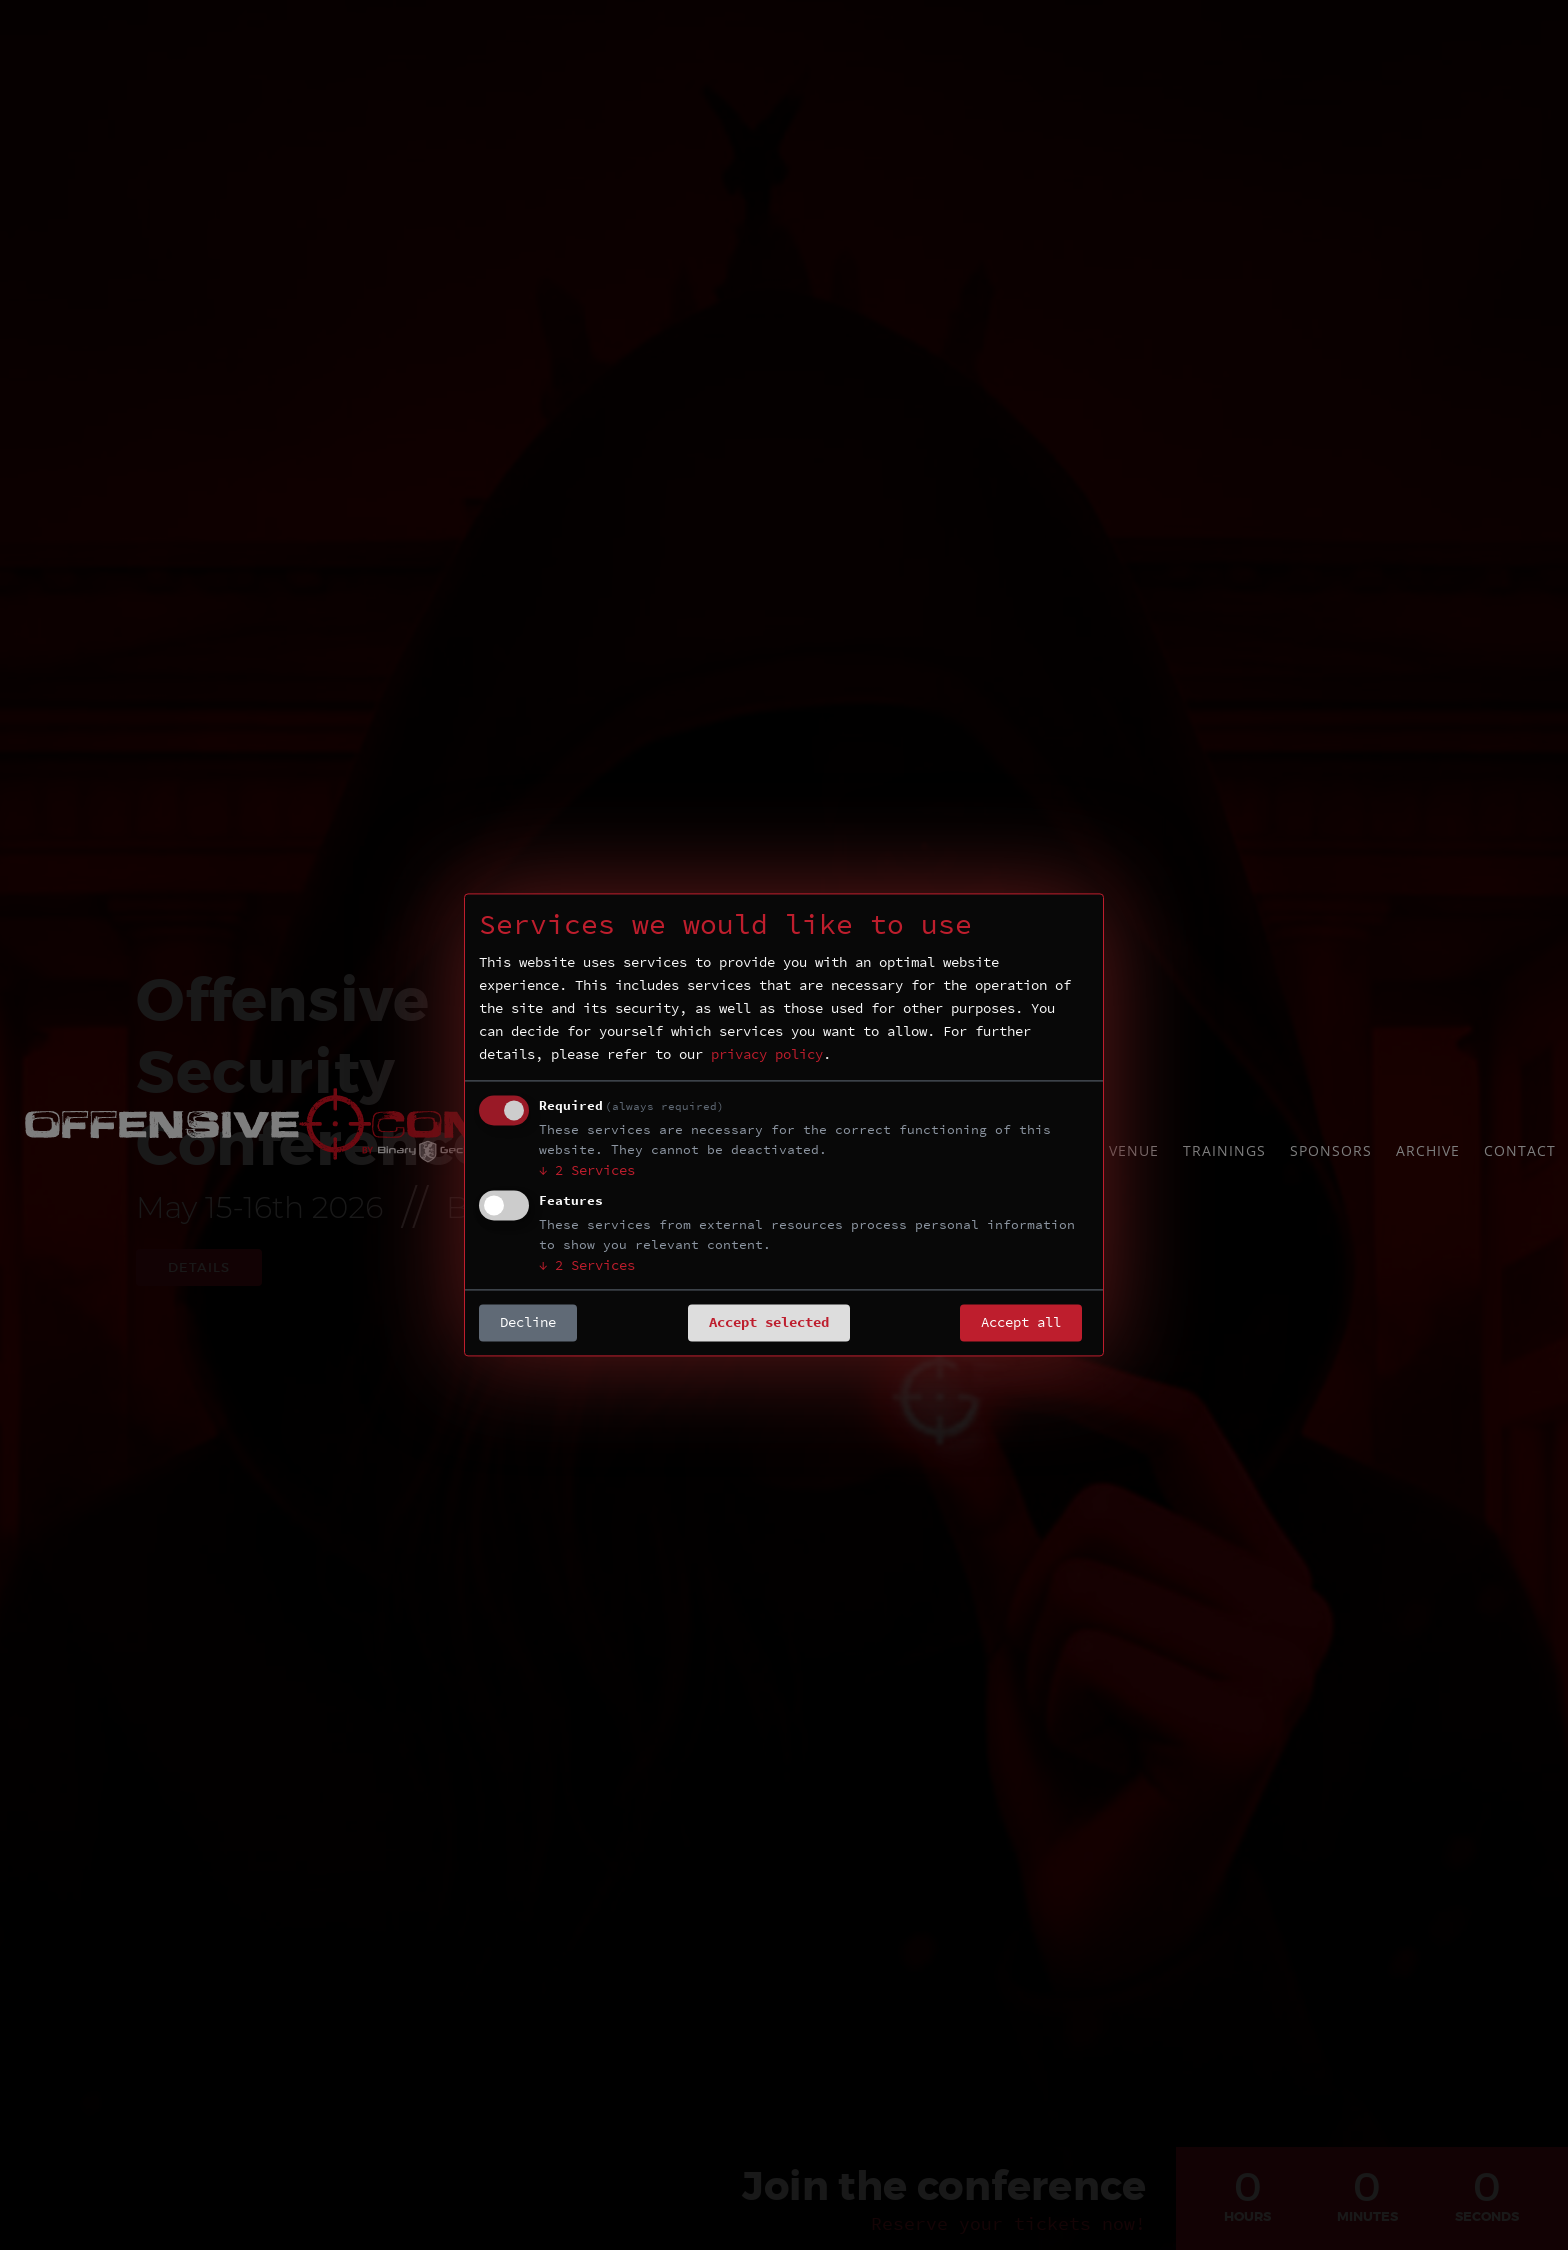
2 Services (587, 1171)
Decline (528, 1323)
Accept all (1021, 1323)
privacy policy (767, 1055)
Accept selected (769, 1323)
